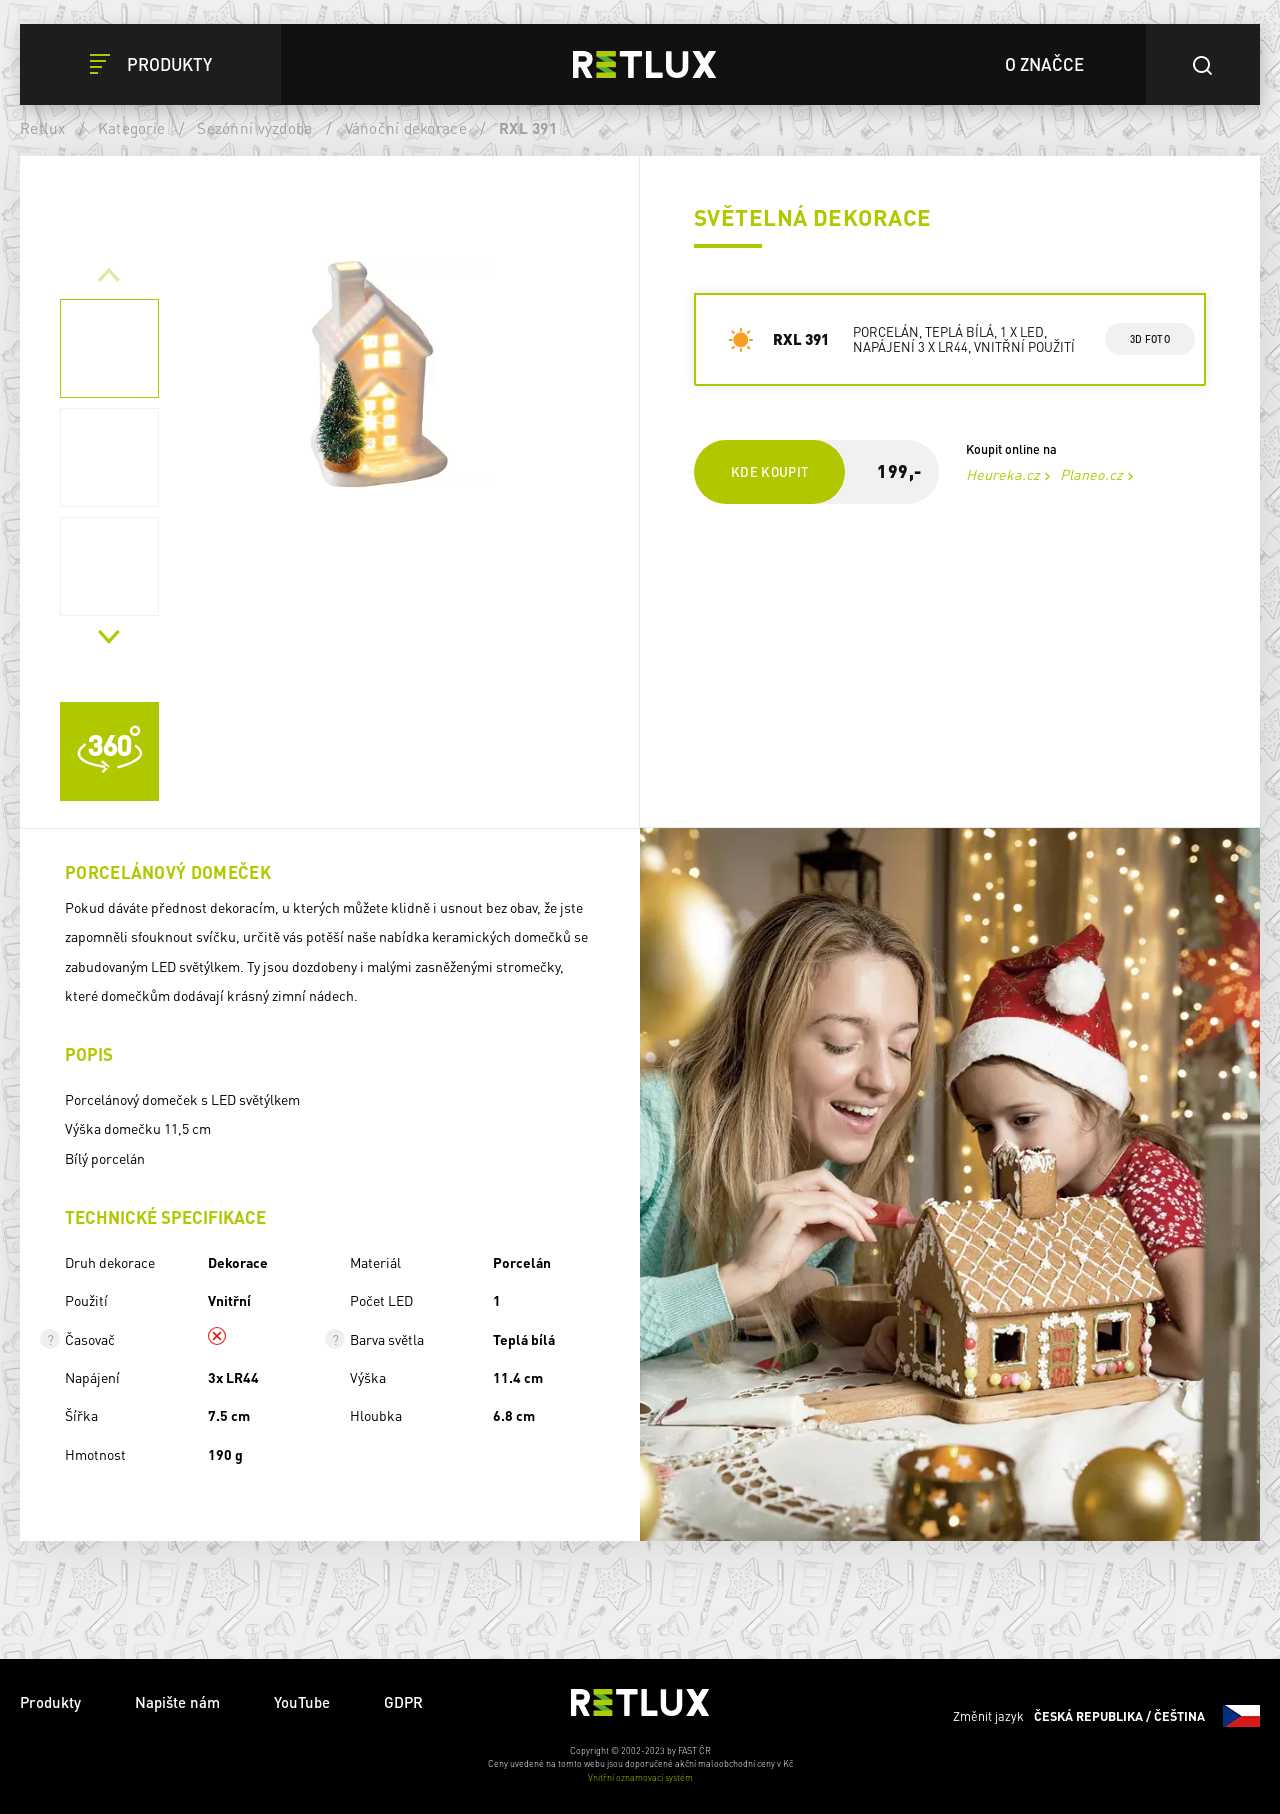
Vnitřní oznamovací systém (640, 1777)
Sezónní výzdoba (254, 128)
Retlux (43, 128)
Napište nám (177, 1702)
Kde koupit (769, 471)
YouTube (302, 1702)
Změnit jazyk (1106, 1716)
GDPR (403, 1702)
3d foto (1149, 339)
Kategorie (131, 128)
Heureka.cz (1002, 474)
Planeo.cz (1090, 474)
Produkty (50, 1702)
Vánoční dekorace (406, 128)
